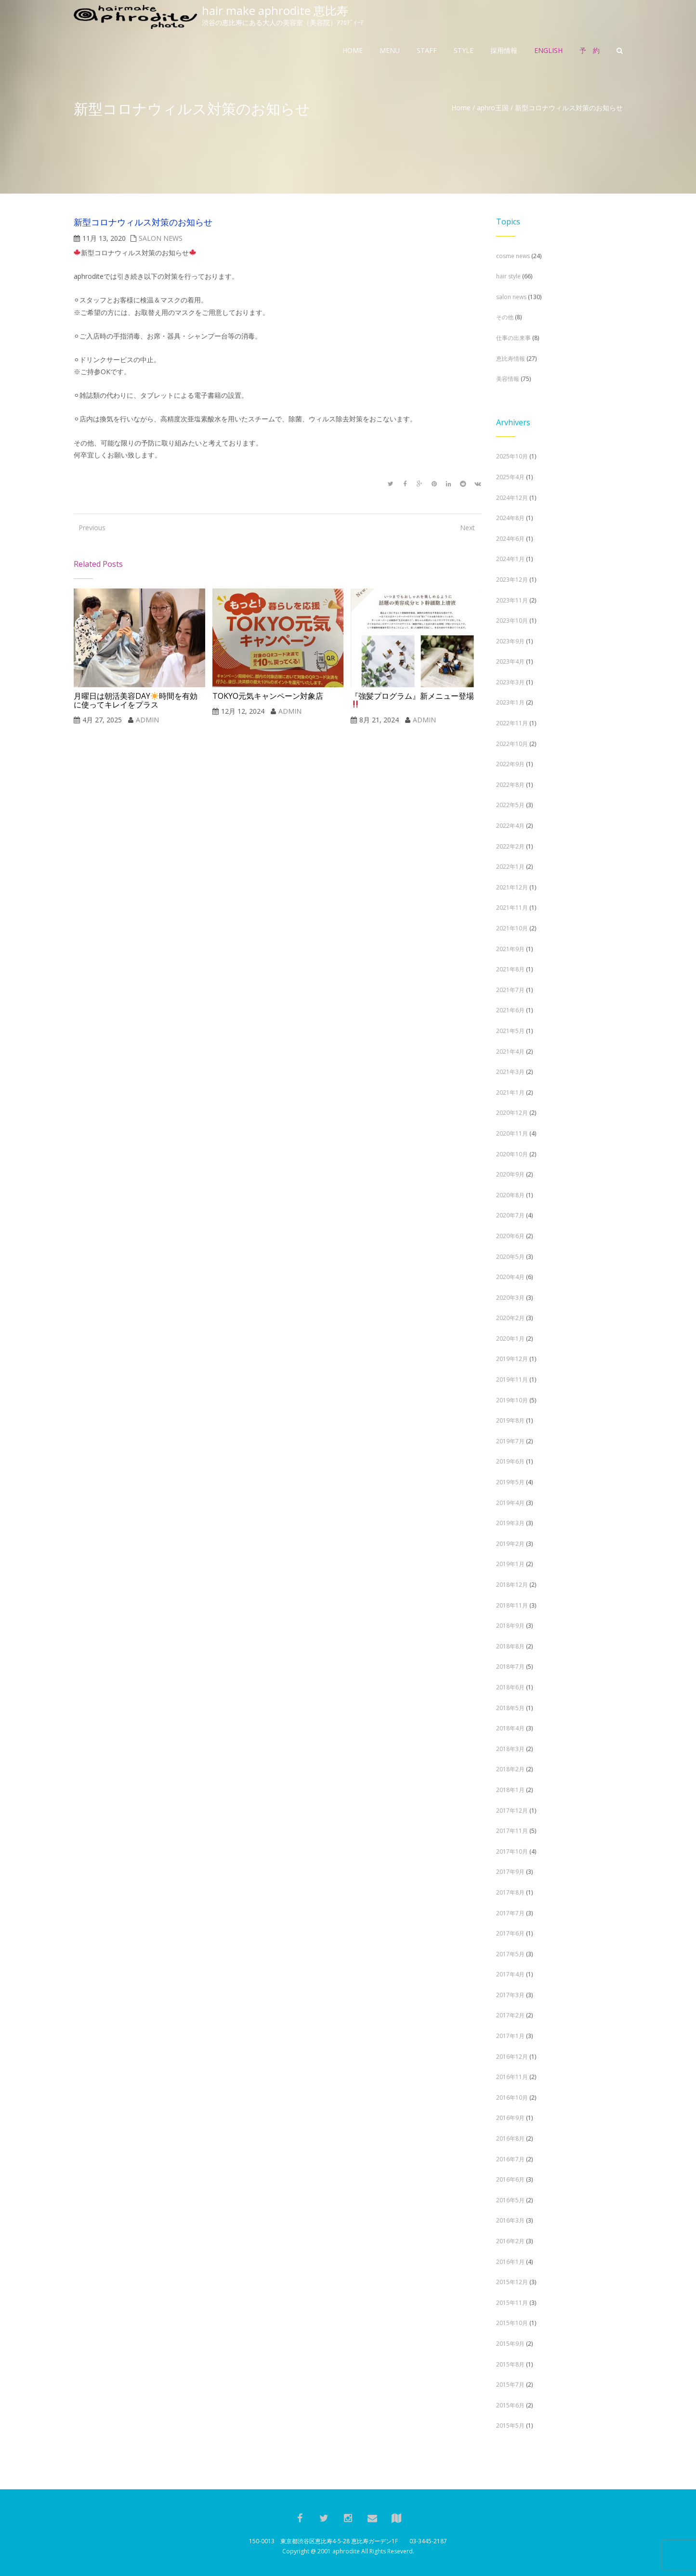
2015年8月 (510, 2364)
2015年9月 (510, 2344)
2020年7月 (510, 1215)
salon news (161, 238)
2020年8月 (510, 1195)
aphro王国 (493, 107)
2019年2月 (510, 1544)
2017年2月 (510, 2015)
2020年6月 (510, 1236)
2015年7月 (510, 2384)
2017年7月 (510, 1913)
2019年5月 (510, 1482)
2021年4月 (510, 1051)
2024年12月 (512, 498)
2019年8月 (510, 1420)
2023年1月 (510, 702)
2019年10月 (512, 1400)
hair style (508, 276)
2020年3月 (510, 1298)
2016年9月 (510, 2118)
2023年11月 (512, 600)
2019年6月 (510, 1461)
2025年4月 (510, 477)
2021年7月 (510, 990)
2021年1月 (510, 1092)
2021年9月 (510, 949)
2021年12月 (512, 887)
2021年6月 (510, 1010)
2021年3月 (510, 1072)
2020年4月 (510, 1277)
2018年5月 (510, 1708)
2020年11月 (512, 1133)
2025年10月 (512, 456)
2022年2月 (510, 846)
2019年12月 (512, 1359)
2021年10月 (512, 928)
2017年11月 (512, 1831)
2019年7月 (510, 1441)
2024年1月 (510, 559)
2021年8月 (510, 969)
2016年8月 (510, 2138)
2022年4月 (510, 826)
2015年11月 (512, 2303)
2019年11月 (512, 1379)
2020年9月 (510, 1174)
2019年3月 (510, 1523)
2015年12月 (512, 2282)
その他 (504, 317)
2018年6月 (510, 1687)
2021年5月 (510, 1031)
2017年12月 (512, 1810)
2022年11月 (512, 723)
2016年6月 (510, 2179)
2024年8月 (510, 518)
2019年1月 (510, 1564)
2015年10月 (512, 2323)
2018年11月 (512, 1605)
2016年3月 (510, 2220)
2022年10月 (512, 744)
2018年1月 (510, 1790)
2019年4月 (510, 1503)
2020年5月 (510, 1257)
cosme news (513, 256)
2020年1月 (510, 1338)
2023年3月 (510, 682)
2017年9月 (510, 1872)
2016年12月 (512, 2057)
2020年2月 (510, 1318)
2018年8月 (510, 1646)
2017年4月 (510, 1974)
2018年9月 (510, 1625)
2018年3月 (510, 1749)
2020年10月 (512, 1154)
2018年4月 (510, 1728)
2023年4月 (510, 661)
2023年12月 (512, 579)
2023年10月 (512, 620)
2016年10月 (512, 2097)
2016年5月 (510, 2200)
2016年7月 (510, 2159)
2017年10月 (512, 1851)
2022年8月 (510, 785)
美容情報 (507, 379)
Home (461, 107)
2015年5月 (510, 2425)
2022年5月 (510, 805)
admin (147, 719)
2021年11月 (512, 907)
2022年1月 (510, 867)
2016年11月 (512, 2077)
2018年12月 (512, 1585)
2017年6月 (510, 1933)
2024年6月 (510, 539)
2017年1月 (510, 2036)
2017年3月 (510, 1995)
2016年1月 (510, 2262)
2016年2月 (510, 2241)
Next (467, 527)
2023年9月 (510, 641)
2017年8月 (510, 1892)
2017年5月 (510, 1954)
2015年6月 (510, 2405)
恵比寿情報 (510, 358)
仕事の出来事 (513, 338)
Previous (88, 527)
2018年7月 (510, 1666)
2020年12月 (512, 1113)
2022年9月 (510, 764)
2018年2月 (510, 1769)
